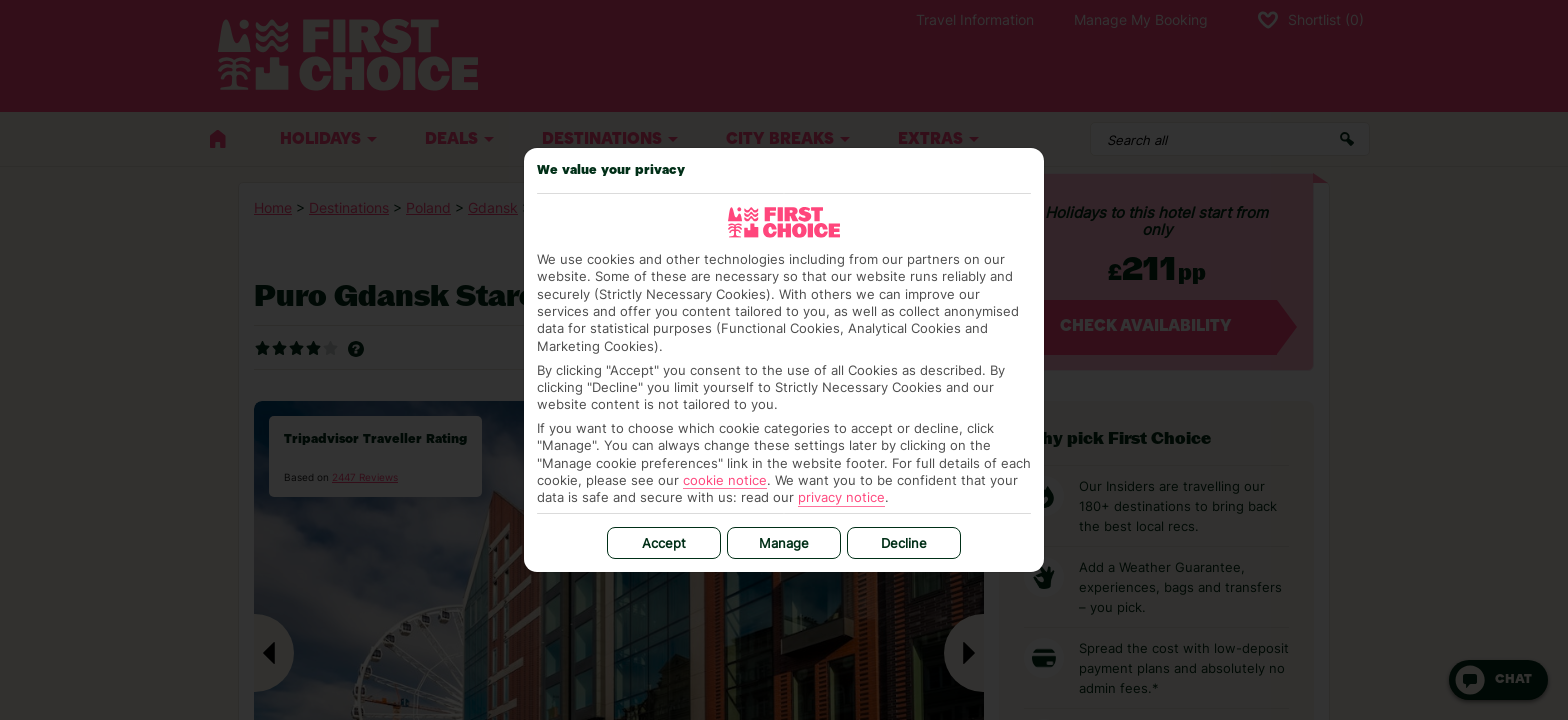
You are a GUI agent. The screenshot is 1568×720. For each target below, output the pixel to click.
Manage (784, 543)
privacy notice (841, 497)
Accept (664, 543)
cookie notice (725, 480)
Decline (904, 543)
